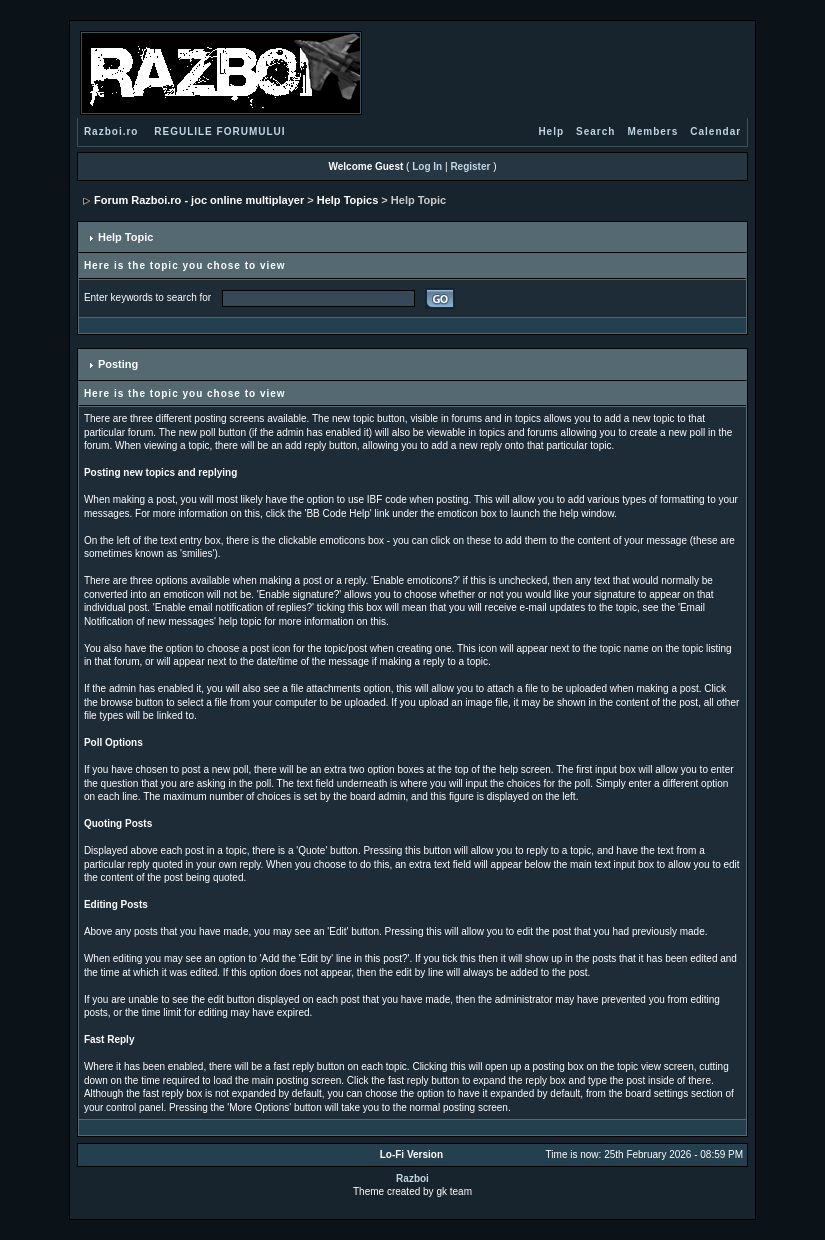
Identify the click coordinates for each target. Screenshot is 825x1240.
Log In (427, 166)
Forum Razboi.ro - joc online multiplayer (199, 200)
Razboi (412, 1178)
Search (595, 131)
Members (652, 131)
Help (551, 131)
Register (470, 166)
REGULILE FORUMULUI (219, 131)
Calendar (715, 131)
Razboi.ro (111, 131)
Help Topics (348, 200)
